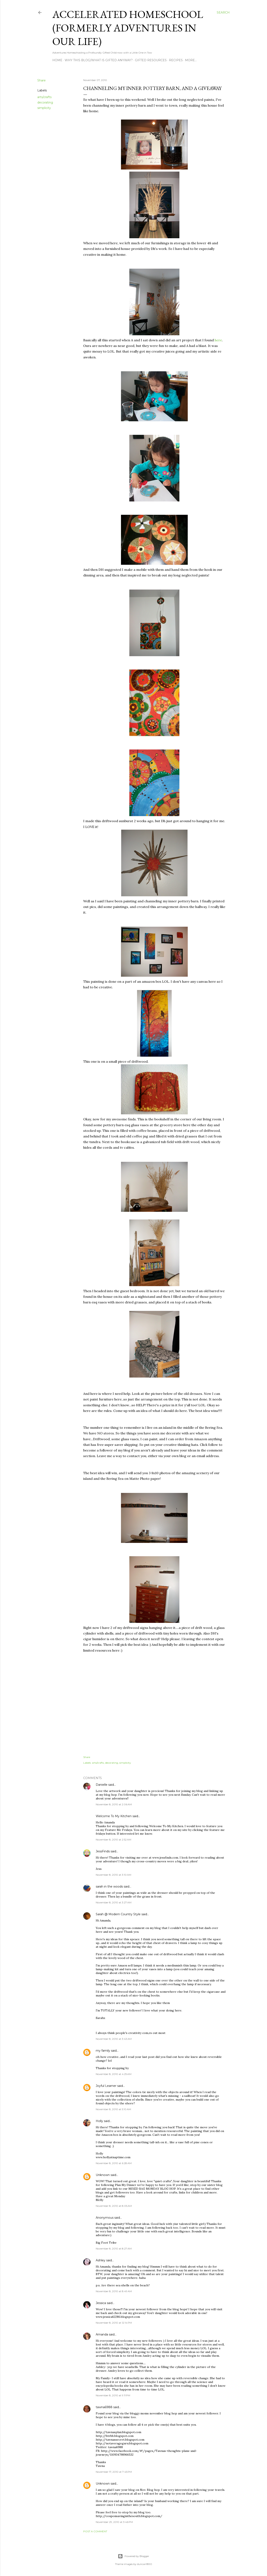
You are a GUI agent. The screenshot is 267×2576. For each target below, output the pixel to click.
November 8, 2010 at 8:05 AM (114, 2205)
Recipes (176, 60)
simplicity (44, 108)
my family (103, 2050)
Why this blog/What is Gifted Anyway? (99, 60)
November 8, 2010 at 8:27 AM (114, 2248)
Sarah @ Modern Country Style (118, 1914)
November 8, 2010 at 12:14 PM (114, 2322)
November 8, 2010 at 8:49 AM (114, 2291)
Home (57, 60)
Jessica (101, 2303)
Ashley (100, 2260)
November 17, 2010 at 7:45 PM (114, 2471)
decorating (45, 102)
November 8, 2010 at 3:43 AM (114, 2038)
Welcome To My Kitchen (114, 1816)
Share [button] (41, 80)
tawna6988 (104, 2407)
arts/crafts (44, 97)
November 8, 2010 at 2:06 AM (114, 1804)
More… (191, 60)
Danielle (101, 1785)
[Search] (223, 12)
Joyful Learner (106, 2086)
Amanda (102, 2334)
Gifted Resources (151, 60)
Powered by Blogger (133, 2556)
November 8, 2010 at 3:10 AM (113, 1874)
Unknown (103, 2175)
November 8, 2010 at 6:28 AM (114, 2163)
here (218, 340)
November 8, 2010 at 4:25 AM (113, 2074)
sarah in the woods (109, 1886)
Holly (99, 2121)
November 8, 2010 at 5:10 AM (113, 2109)
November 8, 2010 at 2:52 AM (113, 1839)
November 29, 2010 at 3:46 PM (114, 2522)
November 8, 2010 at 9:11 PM (113, 2395)
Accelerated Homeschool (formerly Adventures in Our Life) (127, 27)
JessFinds (103, 1851)
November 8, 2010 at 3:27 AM (113, 1902)
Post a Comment (95, 2531)
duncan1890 (144, 2564)
